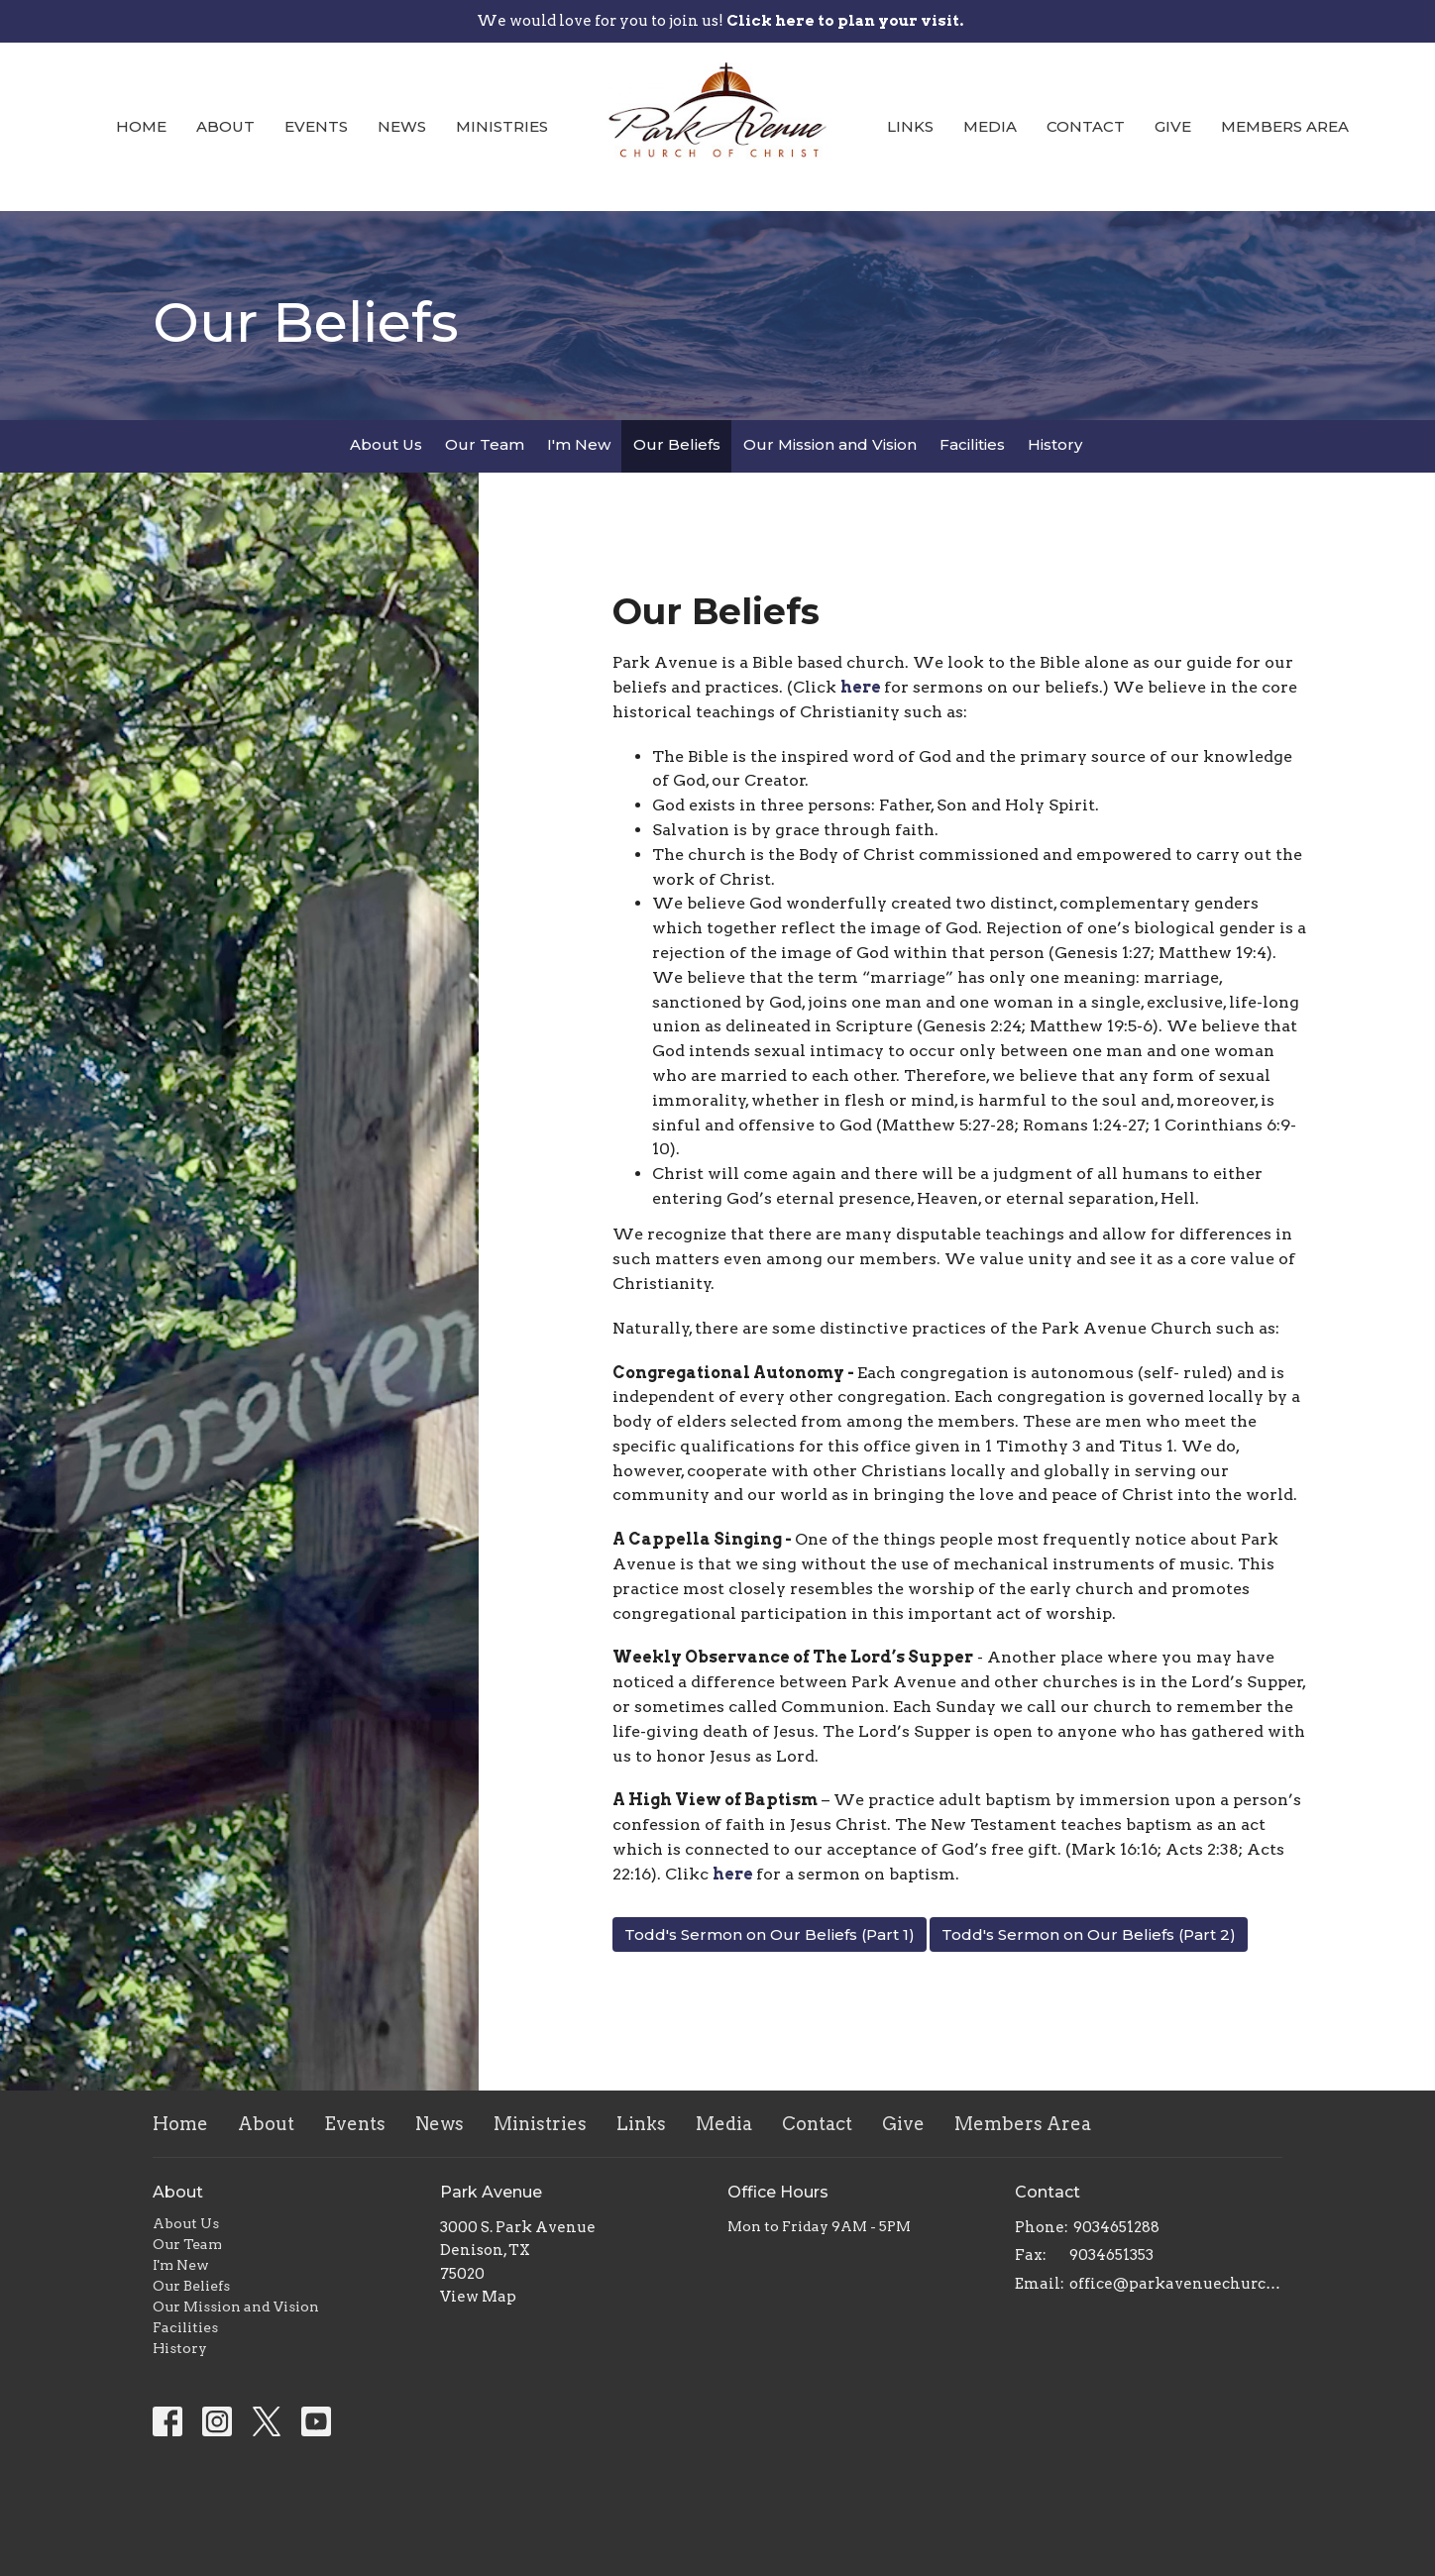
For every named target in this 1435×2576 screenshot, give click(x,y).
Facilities (972, 444)
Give (1173, 126)
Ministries (502, 126)
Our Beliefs (676, 444)
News (402, 126)
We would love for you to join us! (720, 21)
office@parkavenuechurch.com (1175, 2284)
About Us (386, 444)
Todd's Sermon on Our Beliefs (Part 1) (769, 1934)
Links (910, 126)
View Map (478, 2297)
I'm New (578, 444)
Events (316, 126)
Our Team (484, 444)
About (225, 126)
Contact (1086, 126)
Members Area (1285, 126)
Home (141, 126)
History (1055, 444)
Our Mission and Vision (830, 444)
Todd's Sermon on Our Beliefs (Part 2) (1088, 1934)
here (862, 687)
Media (990, 126)
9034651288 (1116, 2227)
